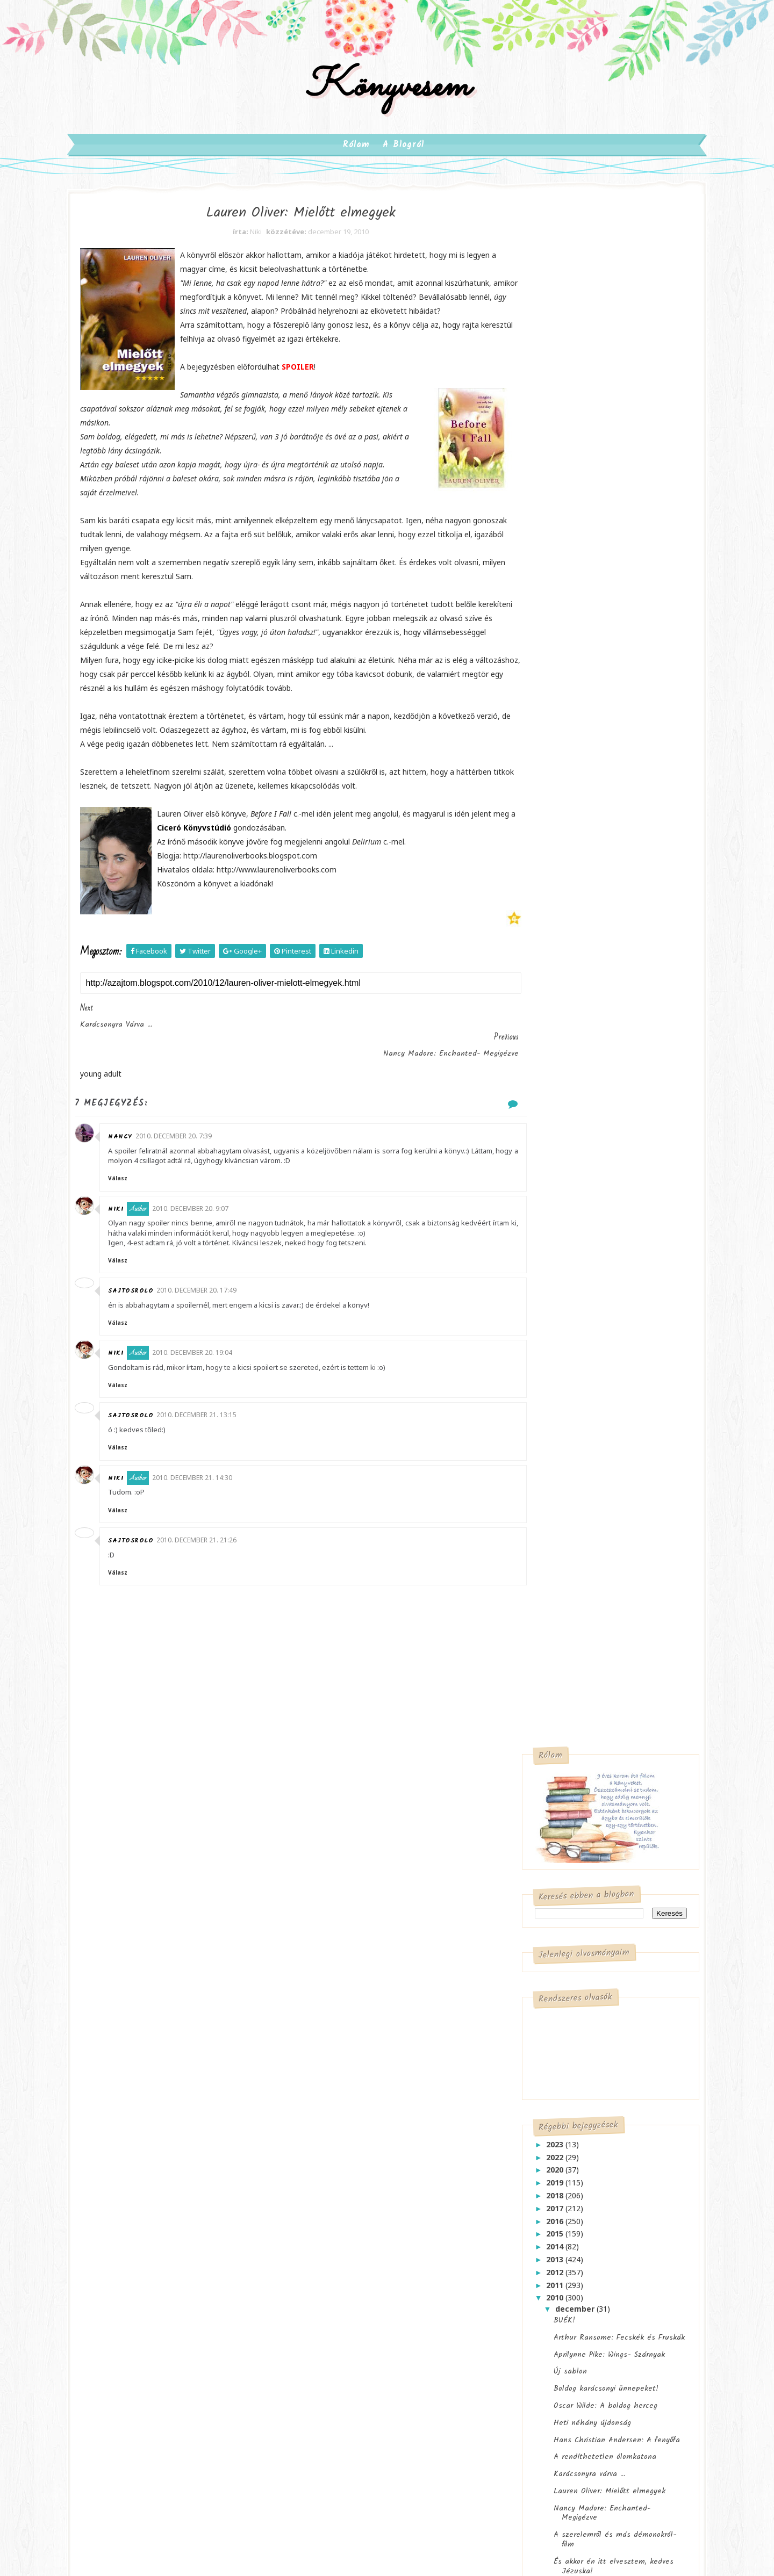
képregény (121, 2182)
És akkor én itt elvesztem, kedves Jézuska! (595, 1029)
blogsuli (358, 2169)
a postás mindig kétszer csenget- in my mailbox (572, 2120)
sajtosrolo (157, 1305)
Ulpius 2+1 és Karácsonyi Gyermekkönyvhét (579, 1211)
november (558, 1394)
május (550, 1470)
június (550, 1458)
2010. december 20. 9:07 (217, 1213)
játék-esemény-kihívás (343, 2191)
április (550, 1483)
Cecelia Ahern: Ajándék (576, 1250)
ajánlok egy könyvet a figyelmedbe (565, 2147)
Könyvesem (387, 98)
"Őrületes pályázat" (569, 1067)
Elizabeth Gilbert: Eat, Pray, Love (594, 1145)
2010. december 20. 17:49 (223, 1304)
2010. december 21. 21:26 (223, 1554)
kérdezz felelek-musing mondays (561, 2235)
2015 (538, 696)
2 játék (548, 1189)
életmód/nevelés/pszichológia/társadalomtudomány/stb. (181, 2319)
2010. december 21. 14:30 (219, 1492)
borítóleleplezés (532, 2191)
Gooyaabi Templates (351, 2405)
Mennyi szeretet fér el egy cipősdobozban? (582, 1272)
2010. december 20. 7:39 (200, 1140)
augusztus (559, 1432)
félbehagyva (594, 2191)
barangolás (584, 2169)
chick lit (118, 2116)
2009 (538, 1534)
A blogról (404, 160)
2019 (538, 645)
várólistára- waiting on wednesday (564, 2345)
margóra (411, 2191)
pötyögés (320, 2235)
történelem (214, 2270)
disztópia (164, 2116)
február (553, 1509)
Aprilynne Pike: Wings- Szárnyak (591, 816)
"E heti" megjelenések (574, 1050)
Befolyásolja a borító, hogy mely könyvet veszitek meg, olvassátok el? (585, 1808)
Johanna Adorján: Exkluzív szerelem (598, 1381)
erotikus (207, 2116)
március (554, 1496)
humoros (234, 2138)
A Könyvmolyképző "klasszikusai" (591, 1128)
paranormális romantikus (147, 2204)
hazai (396, 2169)
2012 (538, 735)
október (554, 1406)
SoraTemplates (201, 2405)
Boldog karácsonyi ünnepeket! (587, 851)
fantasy (117, 2138)
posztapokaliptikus (136, 2226)
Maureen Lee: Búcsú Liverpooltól (593, 1347)
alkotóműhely (528, 2169)
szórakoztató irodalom (142, 2270)
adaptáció (321, 2116)
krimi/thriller (198, 2160)
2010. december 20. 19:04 (219, 1367)
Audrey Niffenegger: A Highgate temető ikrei (591, 1089)
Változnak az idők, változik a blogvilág (585, 1866)
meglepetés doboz (335, 2213)
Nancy (147, 1141)
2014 (538, 709)
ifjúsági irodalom (132, 2160)
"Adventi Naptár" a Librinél (582, 1364)
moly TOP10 (525, 2323)
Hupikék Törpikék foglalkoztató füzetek (588, 1325)
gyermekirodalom (175, 2138)
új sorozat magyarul (338, 2279)
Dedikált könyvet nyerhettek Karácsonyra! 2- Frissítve (585, 1167)
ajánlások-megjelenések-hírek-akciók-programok (369, 2142)
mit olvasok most (411, 2213)
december (558, 771)
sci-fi (247, 2226)
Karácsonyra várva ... (571, 936)
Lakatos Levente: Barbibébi (584, 1731)
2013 (538, 722)
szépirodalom (179, 2248)
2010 (538, 760)
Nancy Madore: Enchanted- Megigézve (583, 975)
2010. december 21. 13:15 (223, 1429)
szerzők (363, 2235)
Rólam (356, 160)
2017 (538, 671)
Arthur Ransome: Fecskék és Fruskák (600, 800)
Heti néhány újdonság (574, 885)
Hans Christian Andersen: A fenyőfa (598, 902)
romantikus (203, 2226)
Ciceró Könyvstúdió (276, 861)
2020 (538, 632)
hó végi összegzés (537, 2213)
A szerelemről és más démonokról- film (596, 1002)
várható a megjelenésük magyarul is (366, 2257)
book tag (633, 2169)
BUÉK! (546, 783)
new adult (171, 2182)
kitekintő (599, 2213)
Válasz (144, 1183)
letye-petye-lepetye (538, 2279)
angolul (317, 2169)
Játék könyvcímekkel (571, 1233)
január (551, 1522)
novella (215, 2182)
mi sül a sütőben (533, 2301)
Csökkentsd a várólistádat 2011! (590, 1111)
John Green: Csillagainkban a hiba (587, 1608)
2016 (538, 683)
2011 (538, 747)
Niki (142, 1214)
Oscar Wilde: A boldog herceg (587, 868)
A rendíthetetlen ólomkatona (586, 919)
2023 (538, 607)
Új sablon (552, 834)
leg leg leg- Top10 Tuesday (553, 2257)
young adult (124, 2293)
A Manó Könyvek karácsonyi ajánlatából (584, 1298)
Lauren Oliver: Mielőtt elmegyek (591, 953)
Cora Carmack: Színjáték (577, 1666)
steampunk (123, 2248)
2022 (538, 619)
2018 (538, 658)
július (549, 1445)
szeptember (562, 1419)
